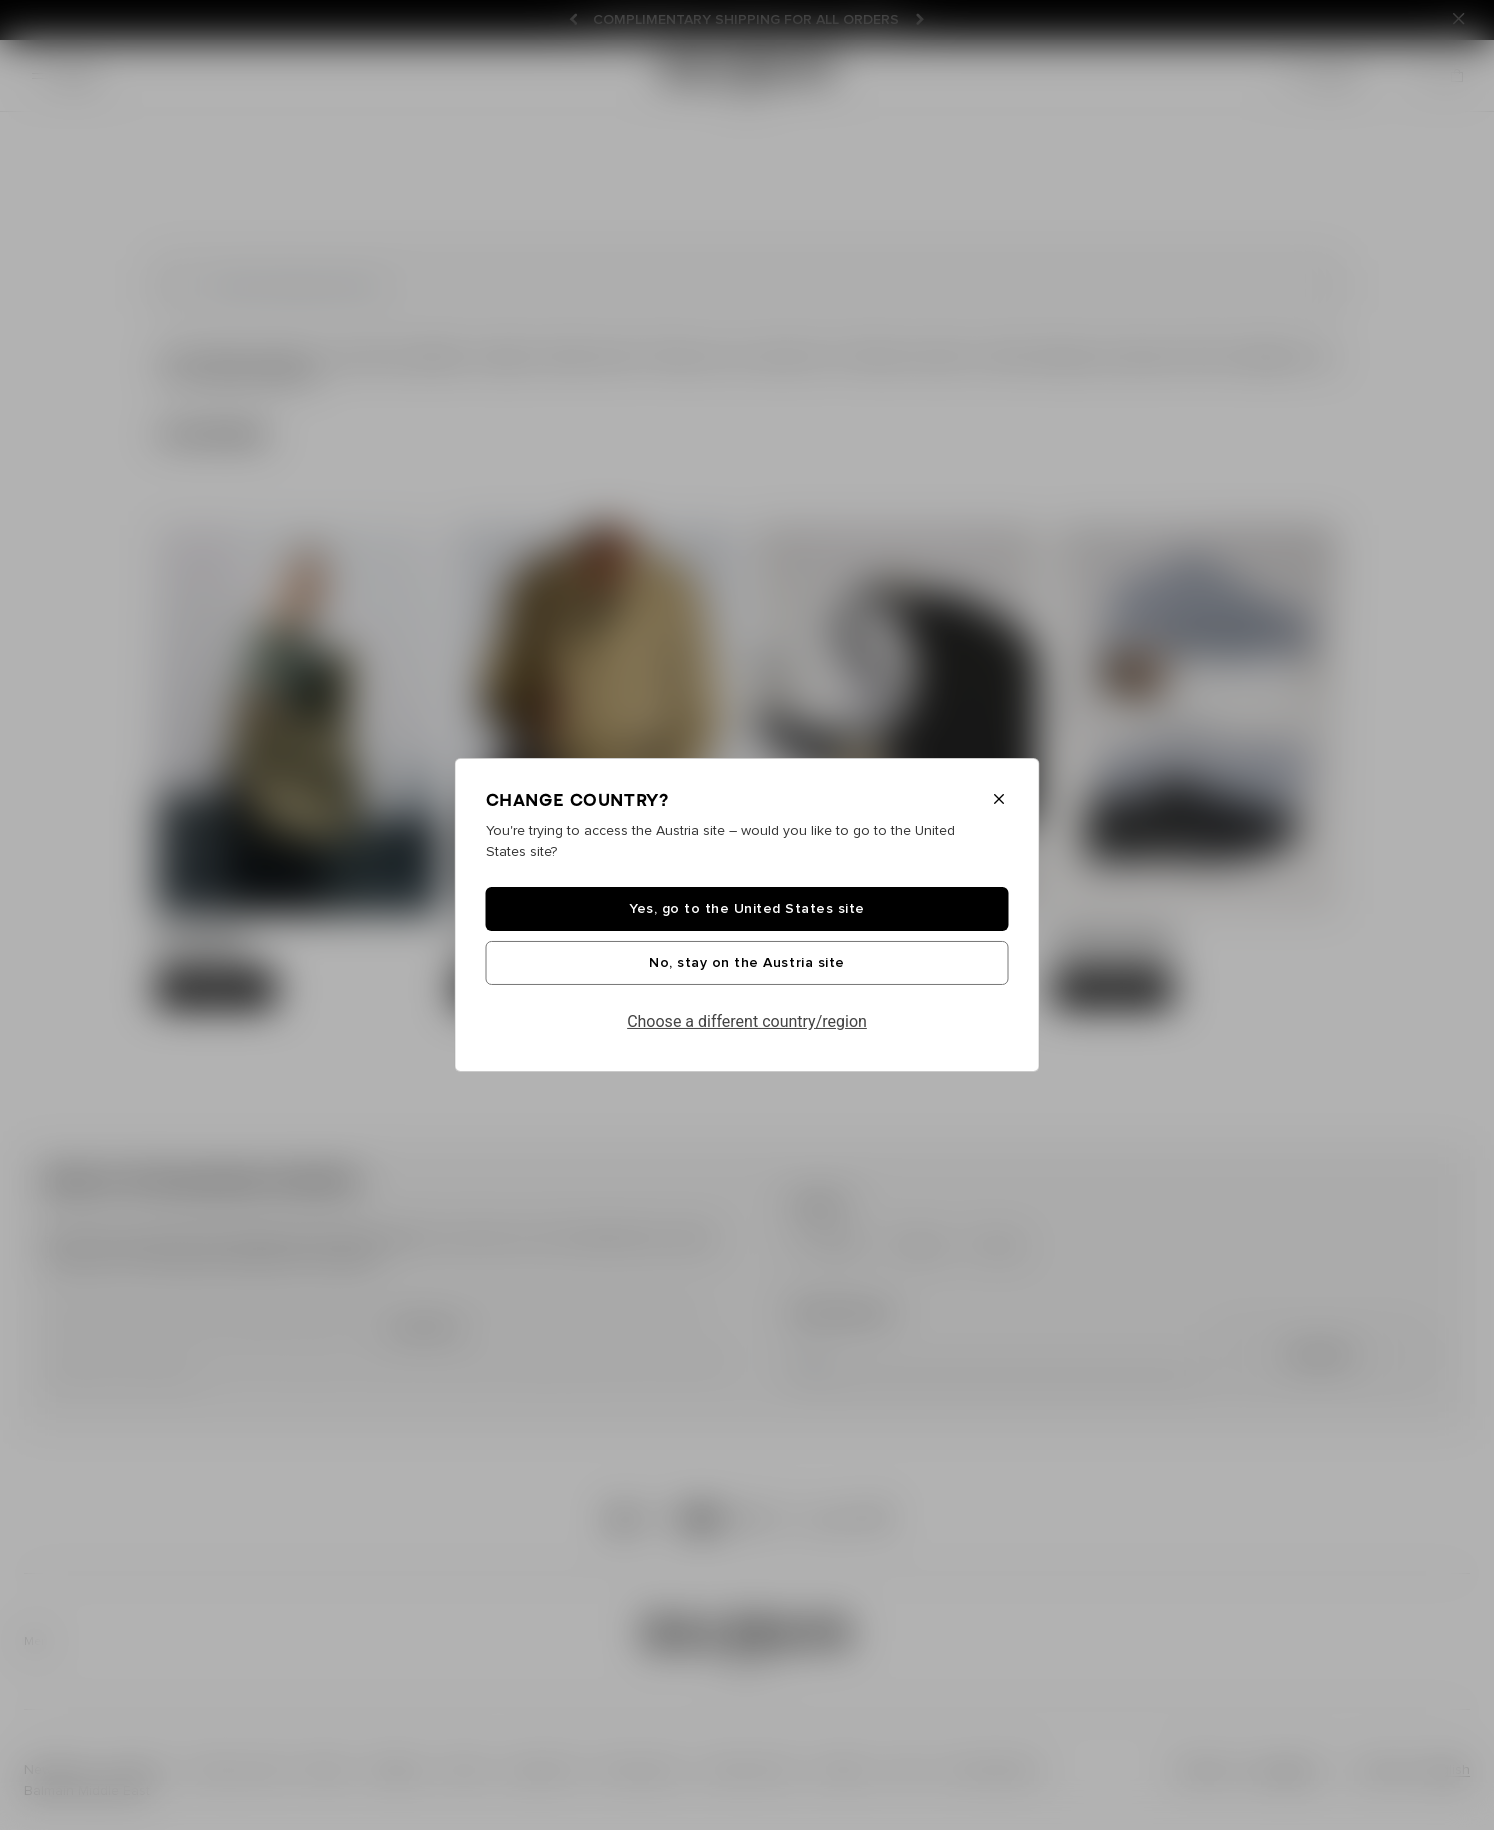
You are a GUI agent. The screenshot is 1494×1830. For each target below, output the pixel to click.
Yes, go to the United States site (747, 909)
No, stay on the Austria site (746, 963)
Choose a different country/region (747, 1021)
